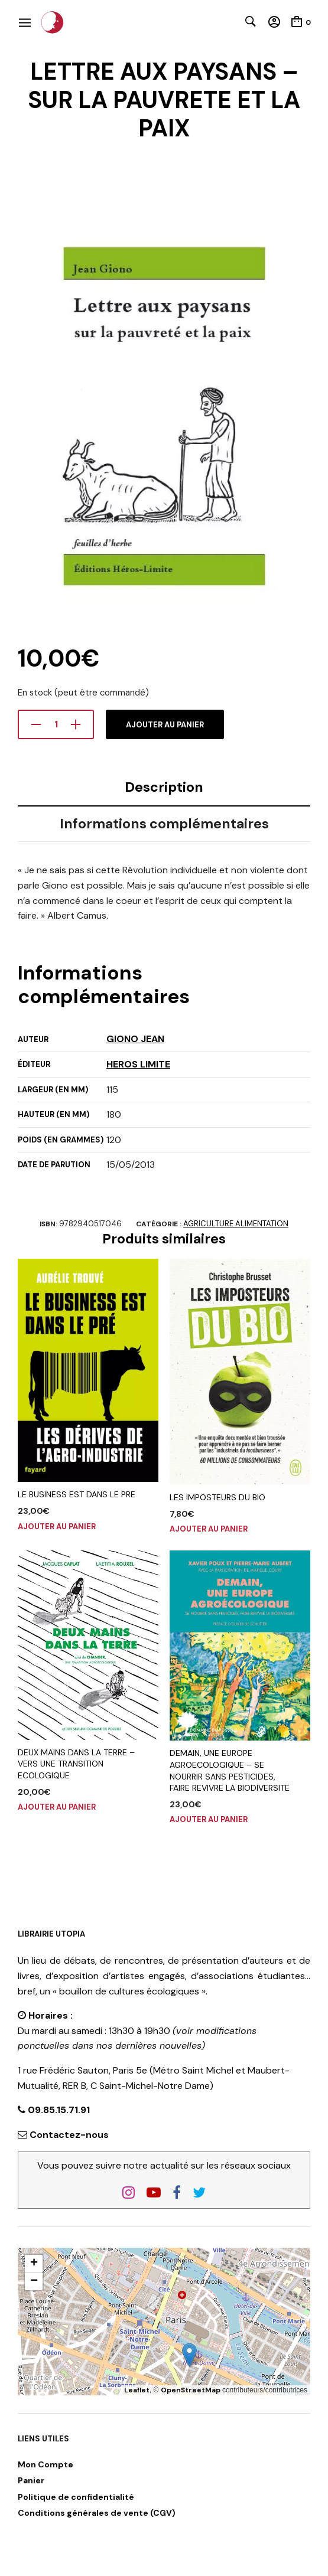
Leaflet (137, 2390)
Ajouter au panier (165, 725)
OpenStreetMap (190, 2390)
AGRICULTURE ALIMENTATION (235, 1224)
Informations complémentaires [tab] (164, 823)
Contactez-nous (69, 2134)
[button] (189, 2355)
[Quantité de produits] (56, 724)
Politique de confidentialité (76, 2497)
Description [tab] (164, 787)
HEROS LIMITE (138, 1064)
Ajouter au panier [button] (57, 1526)
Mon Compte (45, 2464)
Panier (31, 2480)
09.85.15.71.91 (57, 2110)
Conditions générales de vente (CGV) (97, 2513)
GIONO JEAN (135, 1039)
